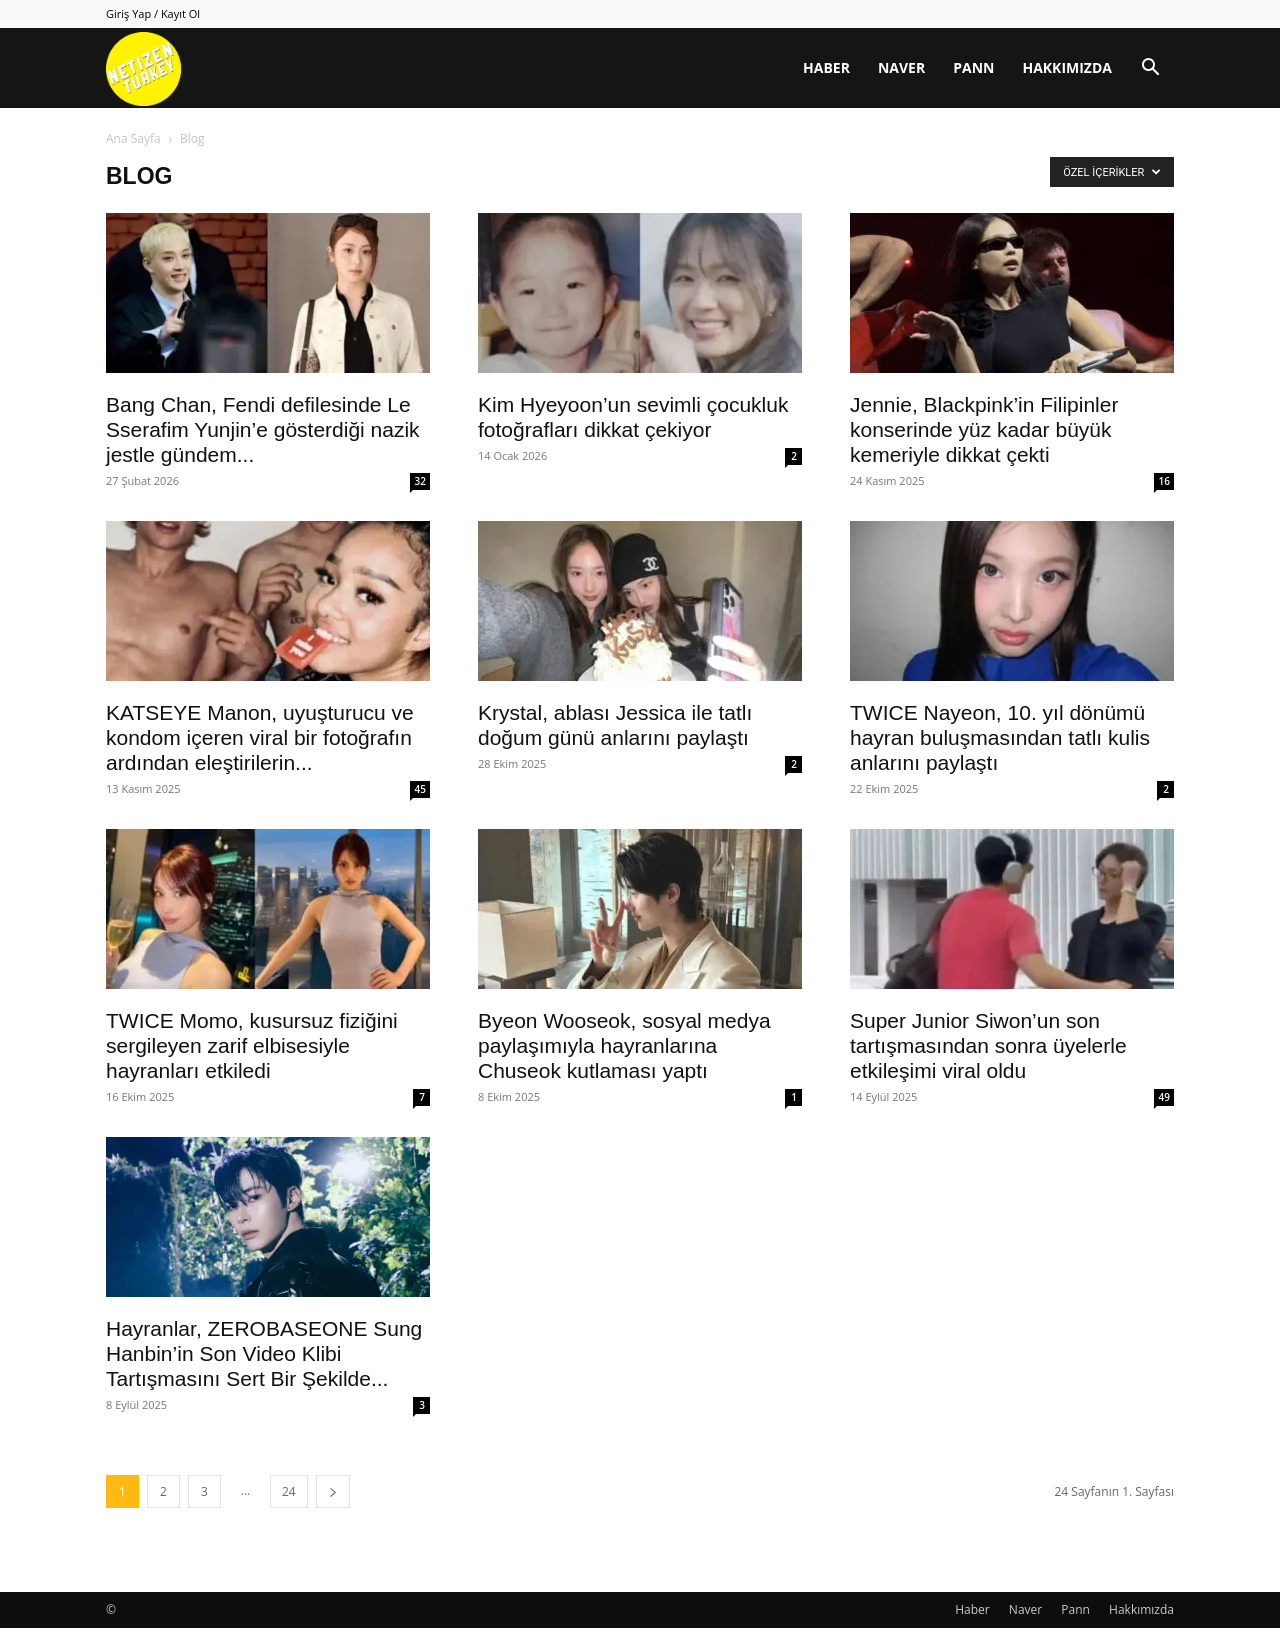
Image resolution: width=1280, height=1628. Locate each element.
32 (420, 481)
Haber (826, 67)
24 (289, 1491)
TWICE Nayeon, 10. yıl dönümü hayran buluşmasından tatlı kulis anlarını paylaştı (1000, 737)
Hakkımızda (1067, 67)
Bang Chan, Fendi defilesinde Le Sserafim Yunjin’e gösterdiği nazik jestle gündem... (263, 429)
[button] (1150, 69)
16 (1164, 481)
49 (1164, 1097)
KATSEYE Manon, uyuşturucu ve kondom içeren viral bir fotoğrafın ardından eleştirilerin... (260, 737)
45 (420, 789)
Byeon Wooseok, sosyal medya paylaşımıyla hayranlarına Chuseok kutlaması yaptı (624, 1045)
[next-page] (333, 1491)
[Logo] (143, 68)
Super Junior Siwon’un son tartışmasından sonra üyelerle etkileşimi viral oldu (988, 1045)
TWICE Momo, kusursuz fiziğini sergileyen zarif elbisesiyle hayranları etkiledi (252, 1045)
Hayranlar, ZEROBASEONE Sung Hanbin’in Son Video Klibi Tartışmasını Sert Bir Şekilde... (264, 1353)
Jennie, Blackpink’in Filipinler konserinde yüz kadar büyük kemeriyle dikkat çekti (984, 429)
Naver (901, 67)
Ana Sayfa (133, 138)
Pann (973, 67)
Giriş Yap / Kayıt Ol (153, 13)
